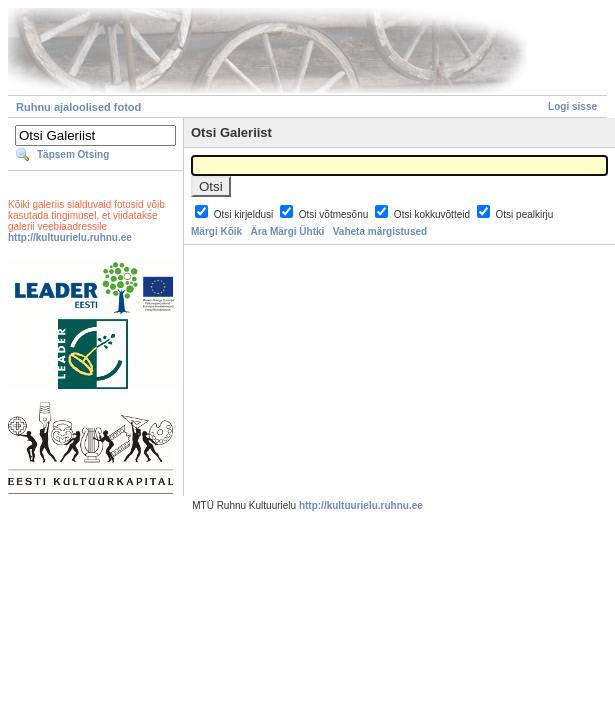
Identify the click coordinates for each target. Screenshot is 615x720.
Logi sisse (572, 106)
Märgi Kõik (216, 231)
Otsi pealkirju (525, 214)
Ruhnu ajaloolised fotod (78, 107)
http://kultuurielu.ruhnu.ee (70, 237)
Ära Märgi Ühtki (287, 231)
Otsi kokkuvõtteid (433, 214)
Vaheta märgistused (380, 231)
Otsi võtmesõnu (335, 214)
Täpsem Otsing (73, 154)
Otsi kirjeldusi (245, 214)
